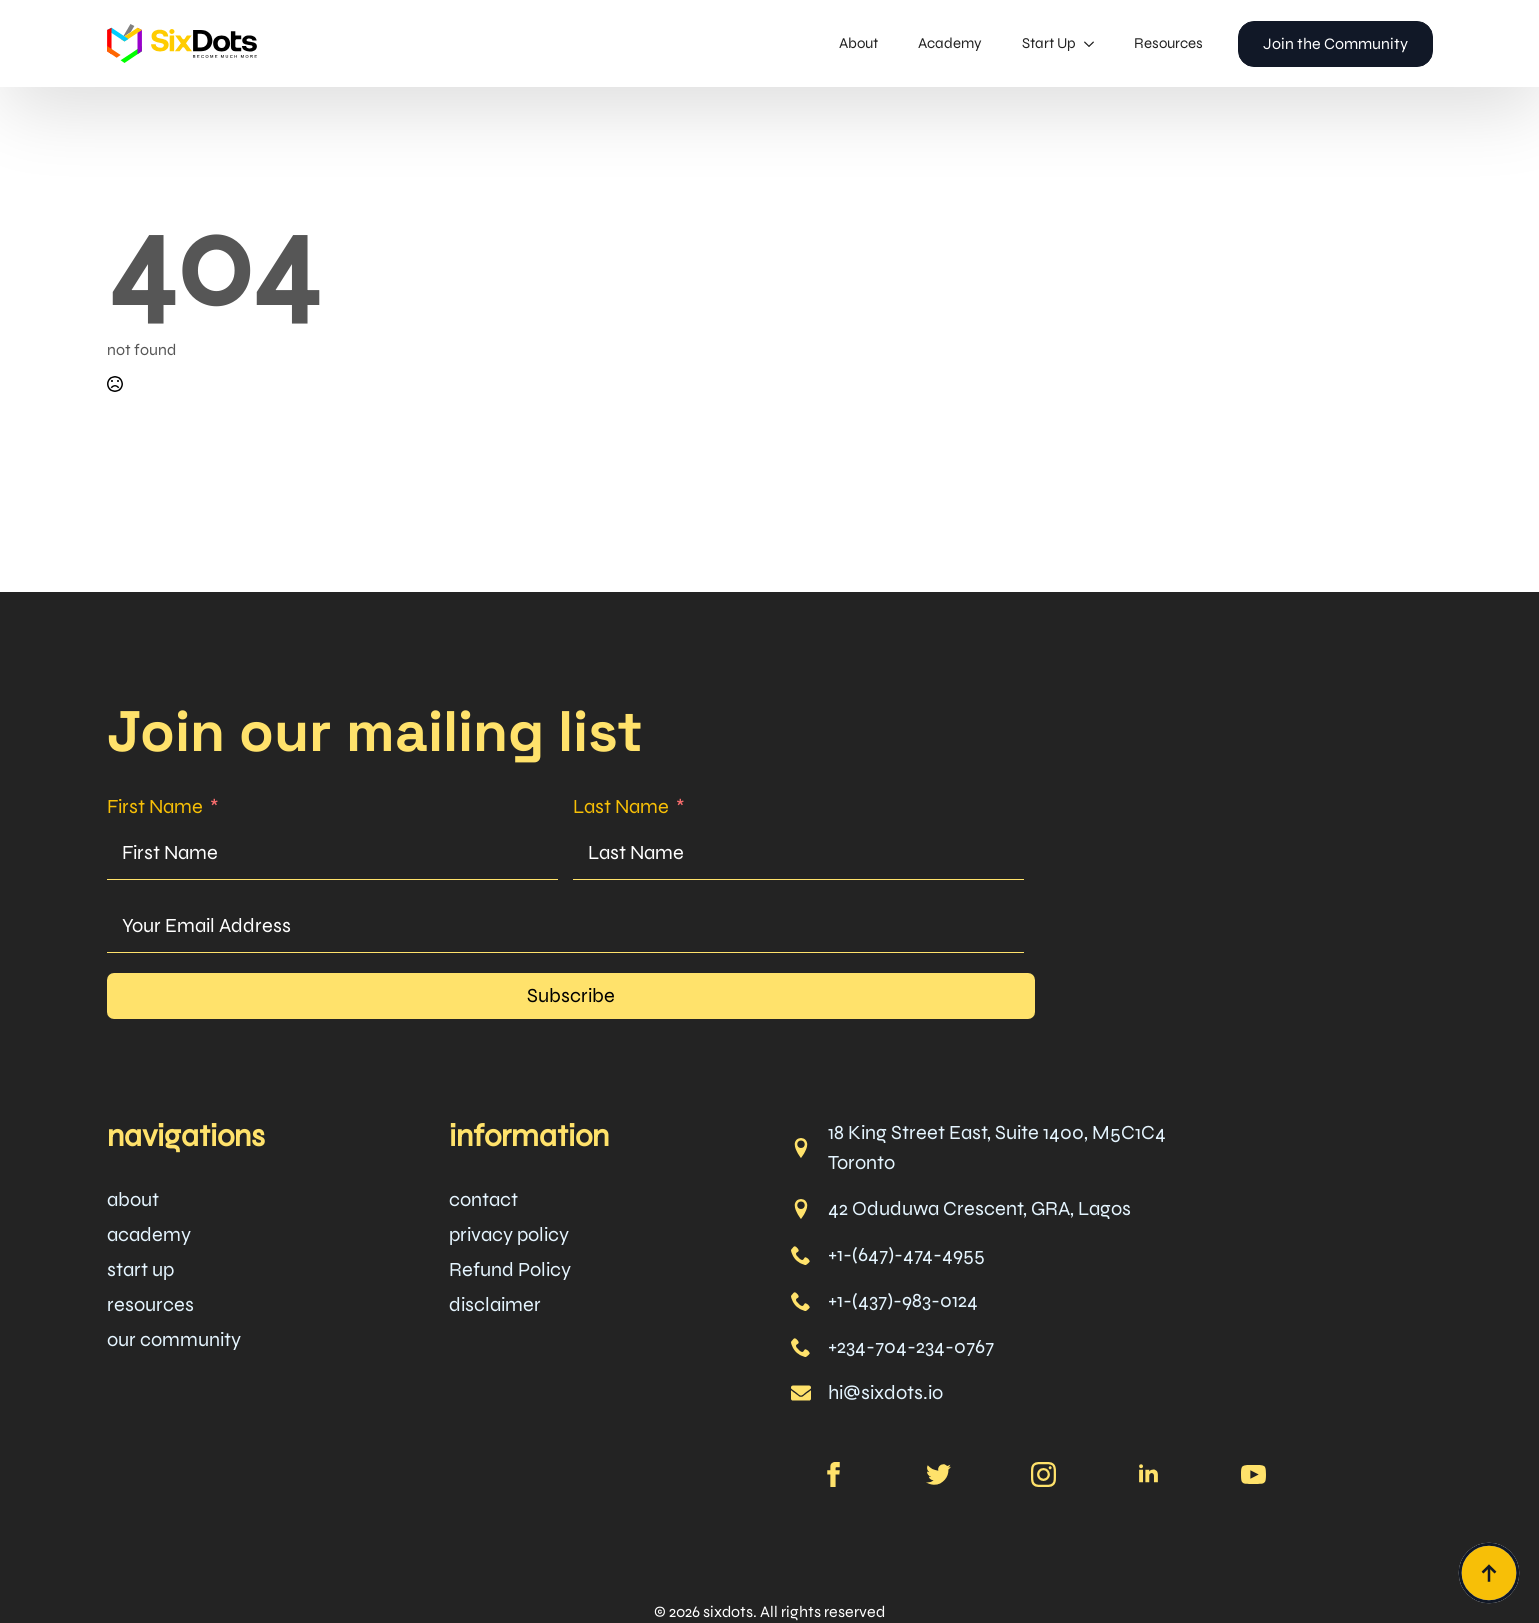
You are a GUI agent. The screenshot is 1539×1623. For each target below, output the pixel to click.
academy (149, 1234)
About (858, 43)
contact (483, 1199)
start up (140, 1269)
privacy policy (509, 1234)
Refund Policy (510, 1269)
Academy (950, 43)
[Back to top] (1489, 1573)
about (133, 1199)
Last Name (621, 806)
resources (150, 1304)
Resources (1168, 43)
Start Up (1049, 43)
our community (174, 1339)
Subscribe (571, 995)
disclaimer (495, 1304)
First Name (155, 806)
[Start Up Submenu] (1095, 43)
